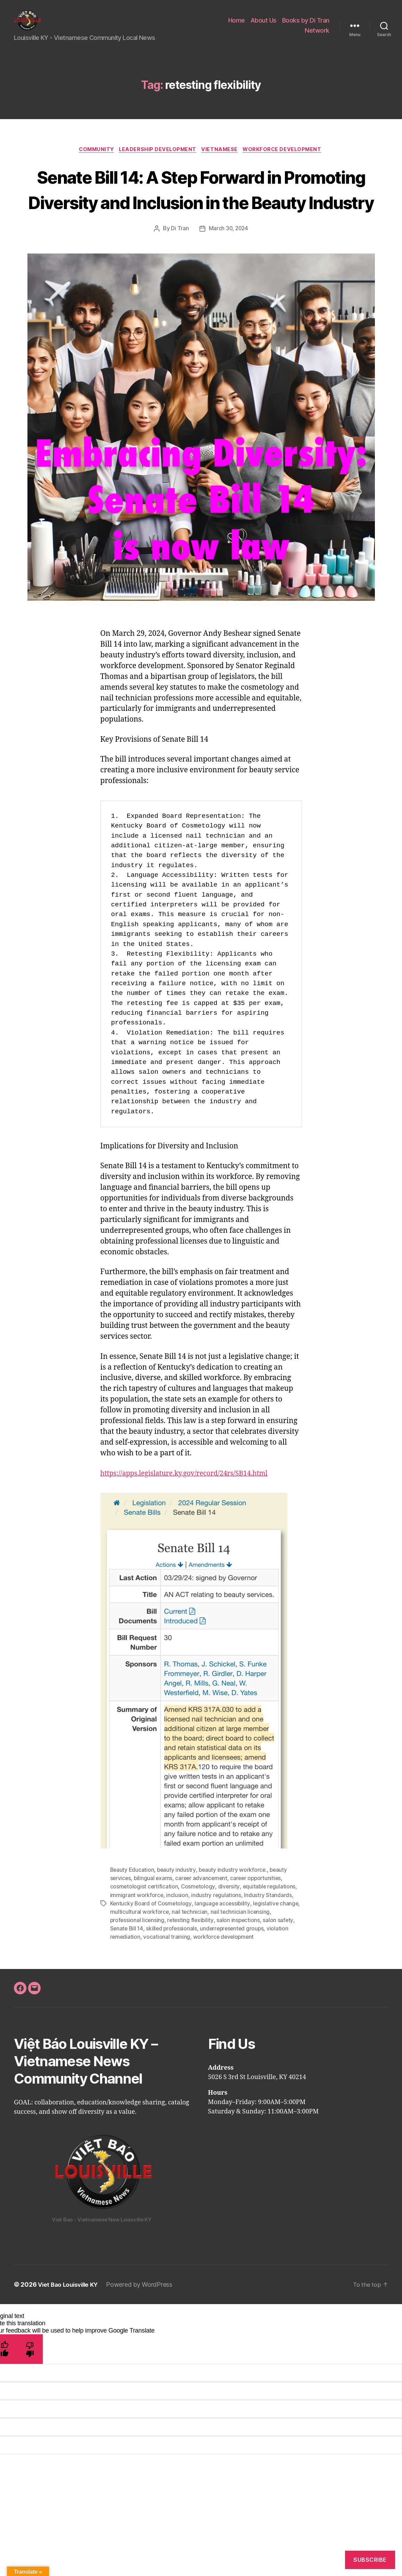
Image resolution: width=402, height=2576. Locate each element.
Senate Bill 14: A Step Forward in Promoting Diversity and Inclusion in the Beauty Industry (201, 212)
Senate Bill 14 (127, 1964)
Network (317, 35)
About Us (264, 25)
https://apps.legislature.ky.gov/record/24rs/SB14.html (191, 1510)
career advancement (203, 1914)
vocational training (167, 1973)
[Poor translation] (30, 2385)
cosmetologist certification (144, 1923)
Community (93, 160)
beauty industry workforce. (234, 1906)
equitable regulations (271, 1923)
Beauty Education (132, 1906)
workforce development (225, 1973)
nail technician (212, 1948)
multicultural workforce (161, 1948)
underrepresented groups (235, 1964)
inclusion (177, 1931)
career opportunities (259, 1914)
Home (236, 25)
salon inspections (240, 1956)
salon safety (280, 1956)
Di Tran (179, 265)
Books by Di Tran (305, 25)
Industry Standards (268, 1931)
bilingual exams (154, 1914)
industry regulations (216, 1931)
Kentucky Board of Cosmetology (151, 1939)
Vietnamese (222, 160)
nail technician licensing (263, 1948)
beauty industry (177, 1906)
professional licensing (137, 1956)
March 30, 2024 (228, 265)
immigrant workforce (137, 1931)
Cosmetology (199, 1923)
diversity (230, 1923)
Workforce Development (287, 160)
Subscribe (370, 2559)
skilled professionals (173, 1964)
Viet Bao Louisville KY (70, 2320)
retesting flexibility (191, 1956)
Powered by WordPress (143, 2320)
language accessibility (224, 1939)
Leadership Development (157, 160)
